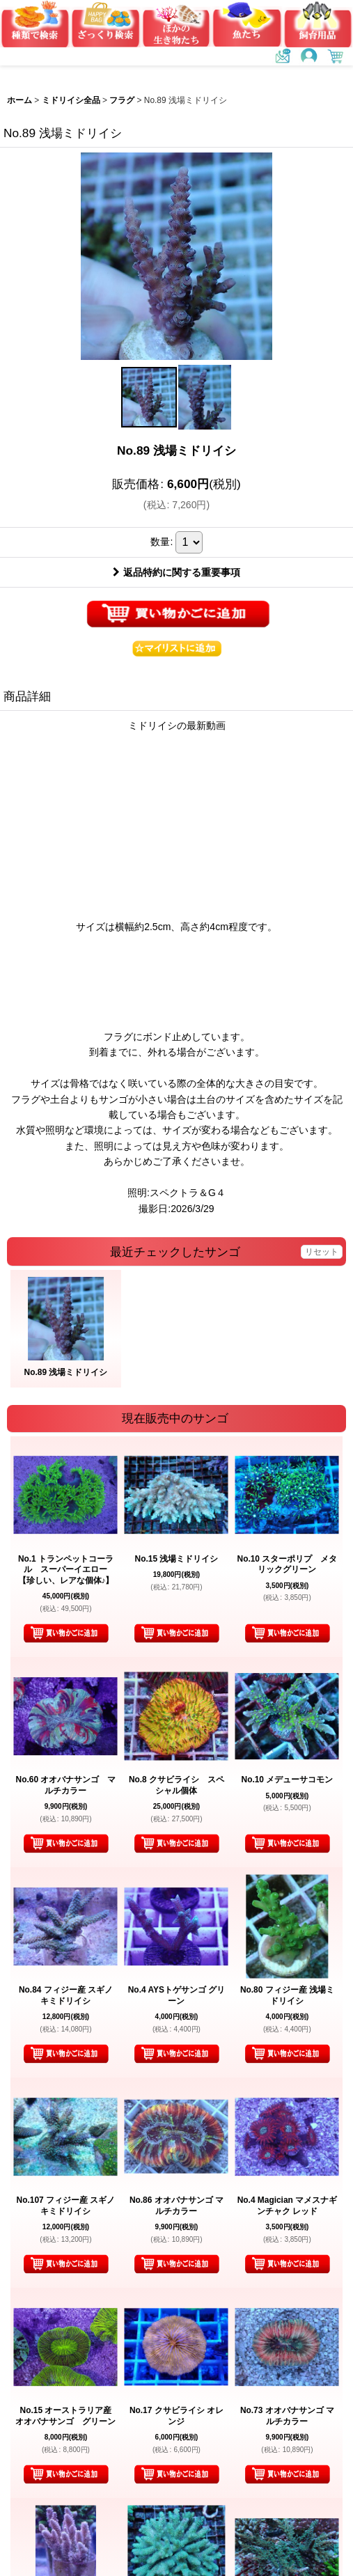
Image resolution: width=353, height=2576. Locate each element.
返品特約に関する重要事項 (176, 572)
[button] (149, 397)
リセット (321, 1252)
